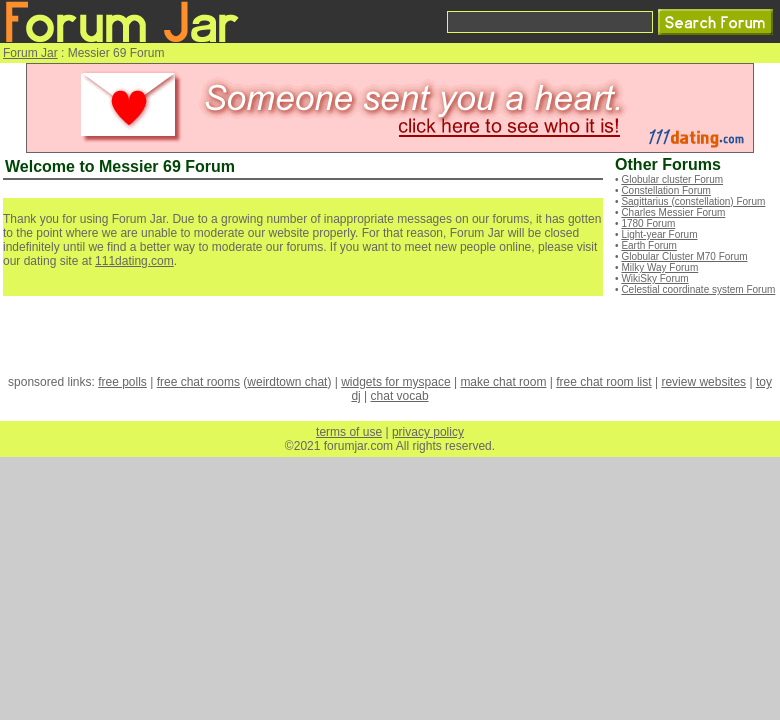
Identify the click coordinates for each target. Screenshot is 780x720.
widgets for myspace (395, 382)
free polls (122, 382)
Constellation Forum (665, 190)
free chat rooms (198, 382)
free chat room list (603, 382)
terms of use (349, 432)
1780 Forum (648, 223)
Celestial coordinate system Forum (698, 289)
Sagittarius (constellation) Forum (693, 201)
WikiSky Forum (654, 278)
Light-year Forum (659, 234)
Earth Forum (649, 245)
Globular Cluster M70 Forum (684, 256)
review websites (703, 382)
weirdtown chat (287, 382)
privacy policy (428, 432)
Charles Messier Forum (673, 212)
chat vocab (400, 396)
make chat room (503, 382)
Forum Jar (30, 53)
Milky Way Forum (659, 267)
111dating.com (134, 261)
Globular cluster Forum (672, 179)
